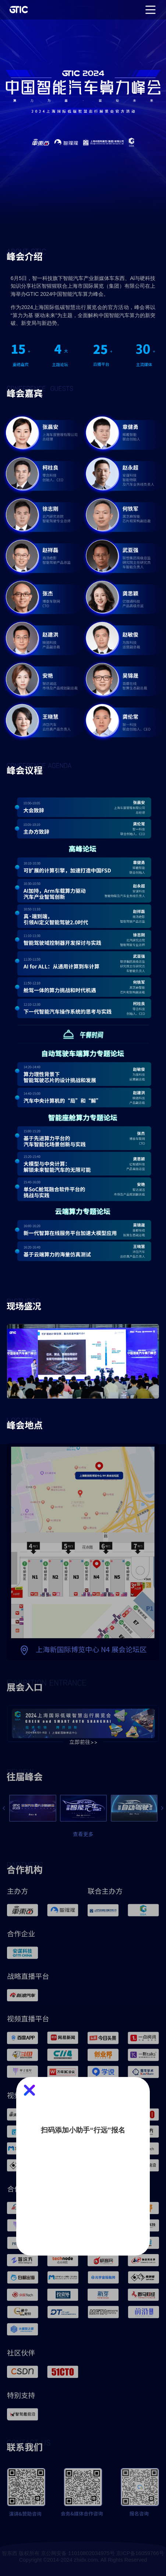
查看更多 (83, 1834)
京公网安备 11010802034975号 (77, 2553)
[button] (4, 1808)
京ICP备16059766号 (140, 2553)
